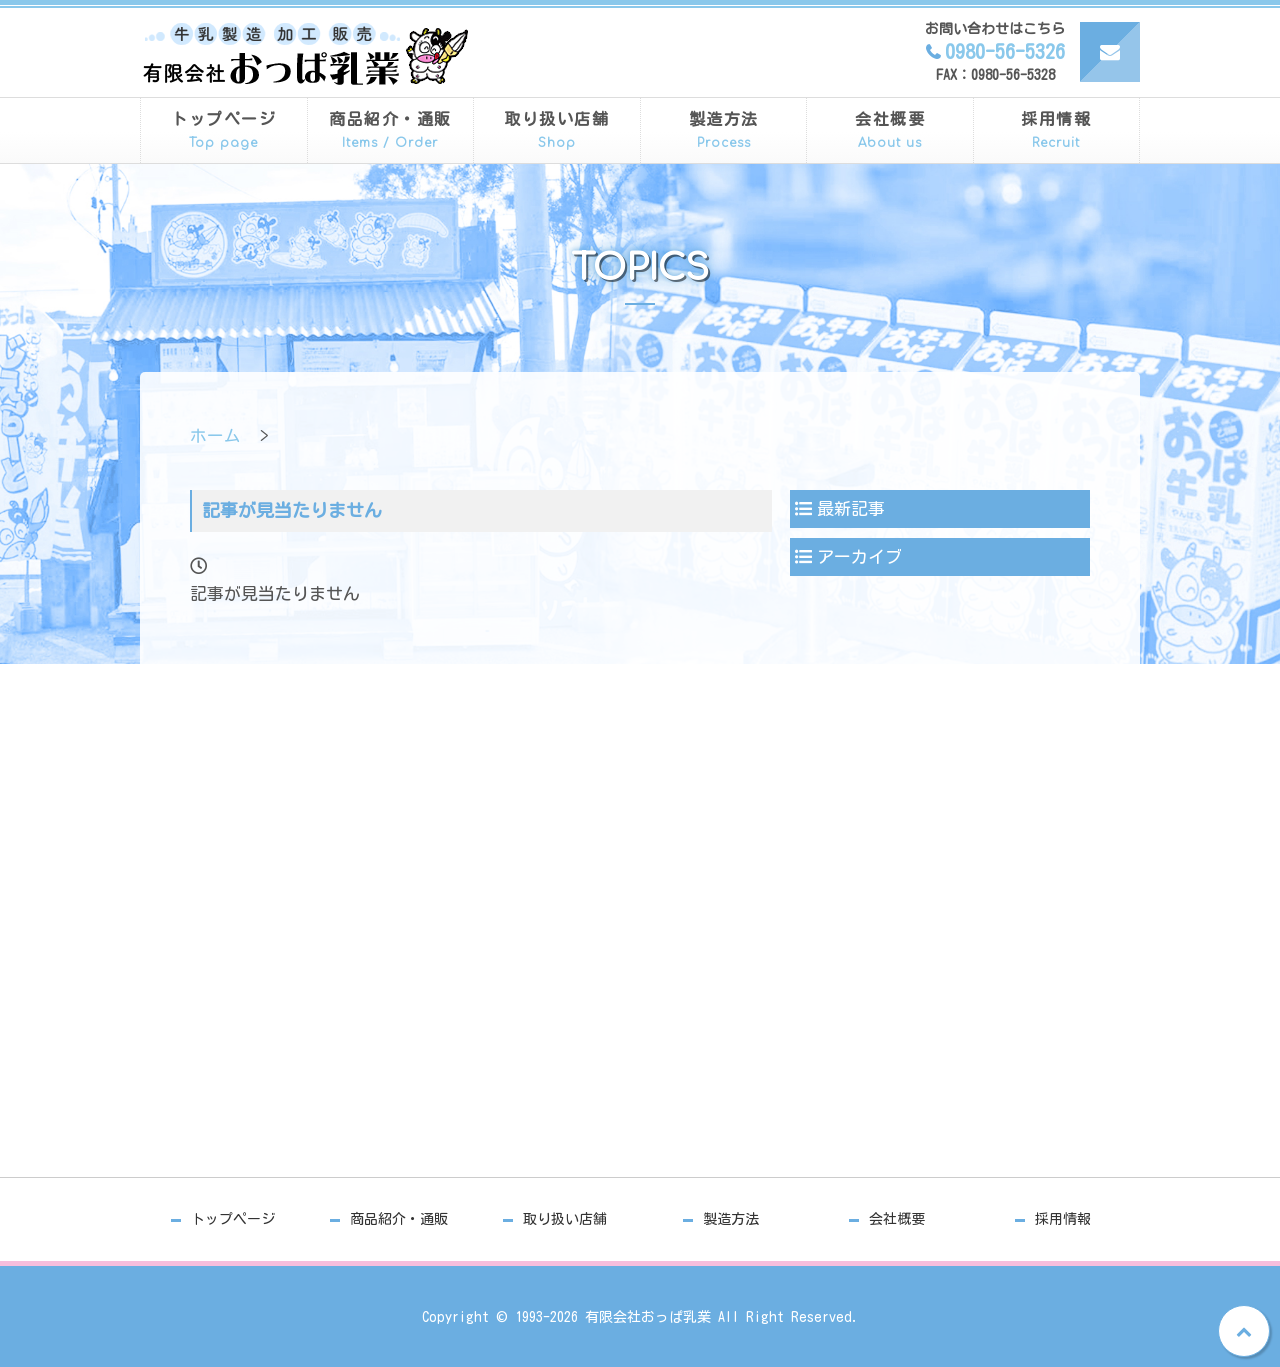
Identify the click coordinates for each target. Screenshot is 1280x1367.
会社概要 (890, 132)
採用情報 (1056, 132)
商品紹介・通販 (391, 132)
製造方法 (724, 132)
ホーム (215, 435)
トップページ (224, 132)
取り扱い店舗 (557, 132)
